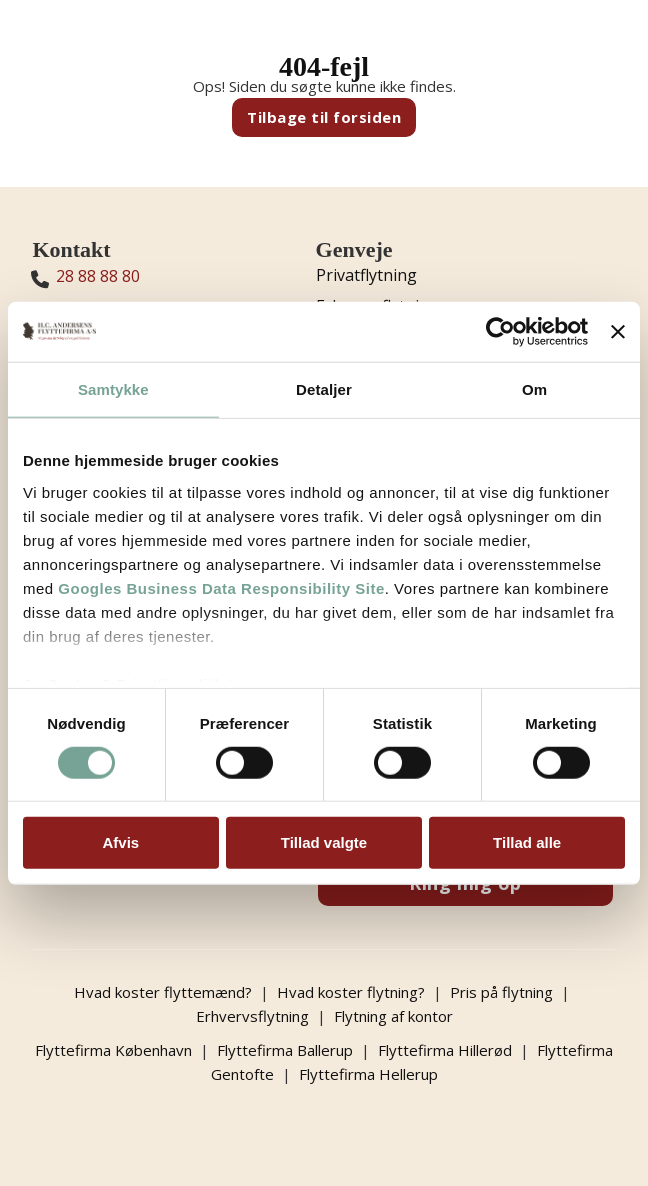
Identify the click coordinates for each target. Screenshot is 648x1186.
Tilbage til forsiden (324, 117)
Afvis (120, 842)
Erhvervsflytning (252, 1016)
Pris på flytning (501, 992)
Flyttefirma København (113, 1050)
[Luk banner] (618, 332)
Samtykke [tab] (113, 389)
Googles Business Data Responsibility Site (221, 587)
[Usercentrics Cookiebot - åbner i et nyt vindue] (500, 332)
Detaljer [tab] (324, 389)
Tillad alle (527, 842)
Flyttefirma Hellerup (368, 1074)
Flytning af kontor (393, 1016)
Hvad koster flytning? (351, 992)
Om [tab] (534, 389)
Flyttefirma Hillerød (445, 1050)
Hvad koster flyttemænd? (163, 992)
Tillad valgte (324, 842)
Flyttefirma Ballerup (285, 1050)
